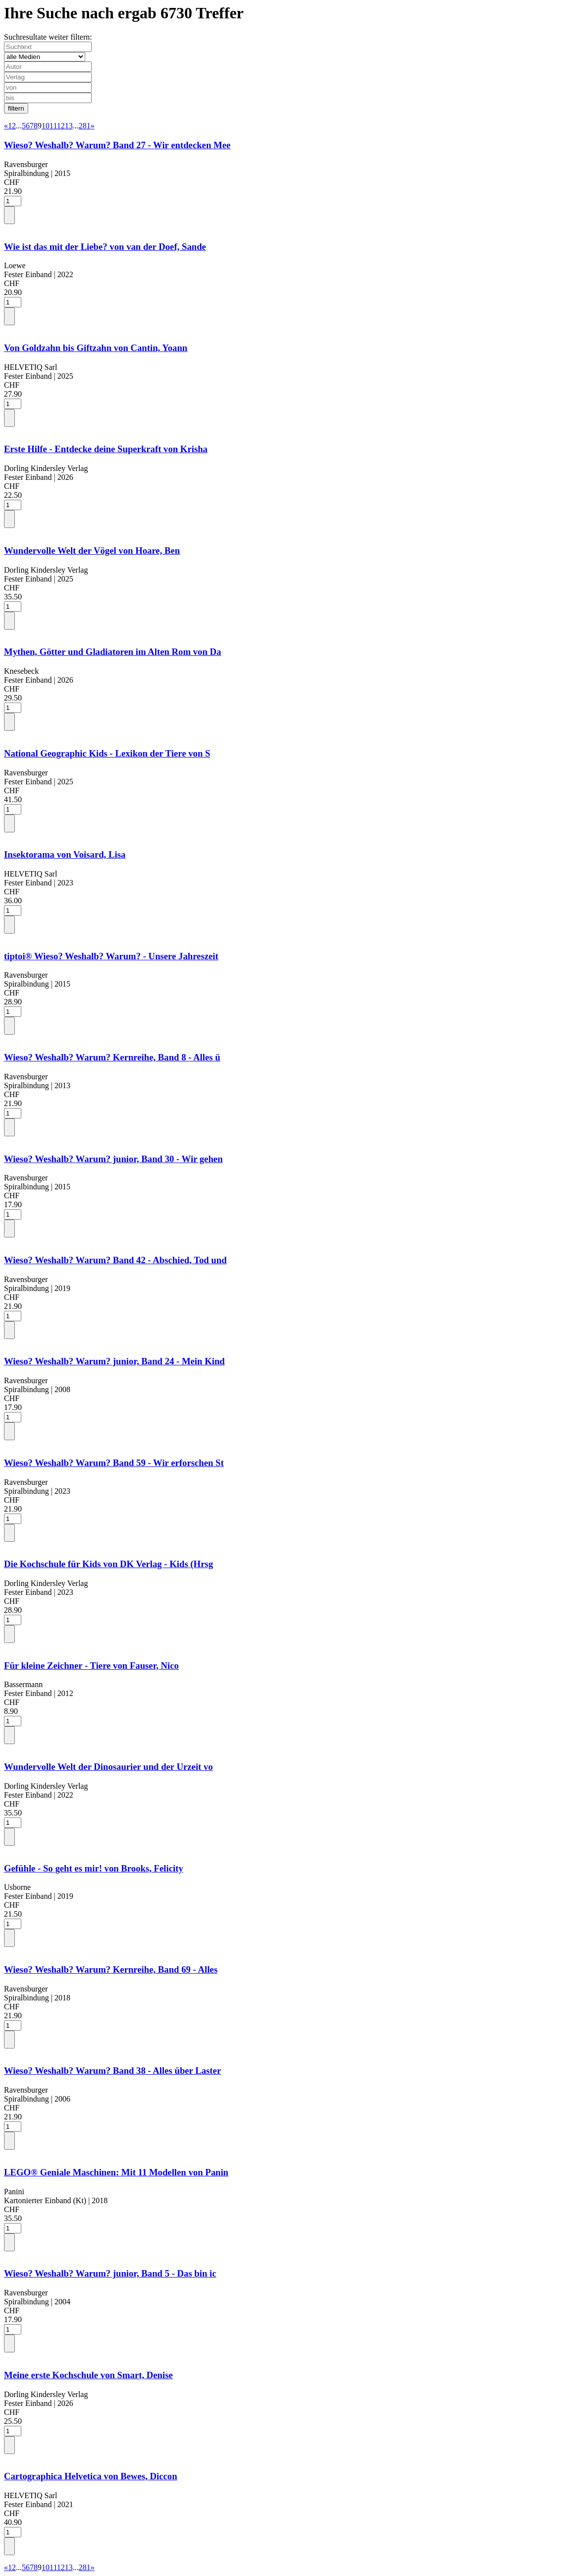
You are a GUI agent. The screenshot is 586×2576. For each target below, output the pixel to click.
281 (85, 125)
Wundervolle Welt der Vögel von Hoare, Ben (92, 550)
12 (61, 125)
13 (69, 125)
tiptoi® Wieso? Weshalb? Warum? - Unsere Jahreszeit (111, 956)
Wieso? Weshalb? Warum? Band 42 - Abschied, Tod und (115, 1260)
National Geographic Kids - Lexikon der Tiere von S (107, 753)
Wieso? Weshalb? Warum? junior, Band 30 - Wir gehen (113, 1159)
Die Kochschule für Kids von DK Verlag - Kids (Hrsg (108, 1564)
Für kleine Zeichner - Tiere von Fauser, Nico (91, 1665)
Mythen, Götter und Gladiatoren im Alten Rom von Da (112, 651)
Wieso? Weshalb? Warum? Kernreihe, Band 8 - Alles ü (112, 1057)
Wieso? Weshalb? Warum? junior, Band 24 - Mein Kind (114, 1361)
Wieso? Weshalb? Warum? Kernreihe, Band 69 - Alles (110, 1969)
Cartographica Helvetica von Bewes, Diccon (90, 2476)
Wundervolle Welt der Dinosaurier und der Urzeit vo (108, 1766)
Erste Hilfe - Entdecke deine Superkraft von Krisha (106, 449)
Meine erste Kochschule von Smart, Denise (88, 2375)
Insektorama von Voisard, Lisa (64, 854)
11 (53, 125)
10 (46, 125)
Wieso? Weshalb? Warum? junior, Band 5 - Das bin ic (110, 2273)
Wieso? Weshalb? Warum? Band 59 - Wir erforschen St (114, 1463)
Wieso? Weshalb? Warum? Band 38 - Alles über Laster (112, 2070)
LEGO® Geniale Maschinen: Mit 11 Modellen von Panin (116, 2172)
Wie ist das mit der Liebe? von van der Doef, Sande (105, 246)
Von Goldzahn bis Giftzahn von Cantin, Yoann (95, 348)
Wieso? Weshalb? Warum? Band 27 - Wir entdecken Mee (117, 145)
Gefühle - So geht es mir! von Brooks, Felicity (93, 1868)
